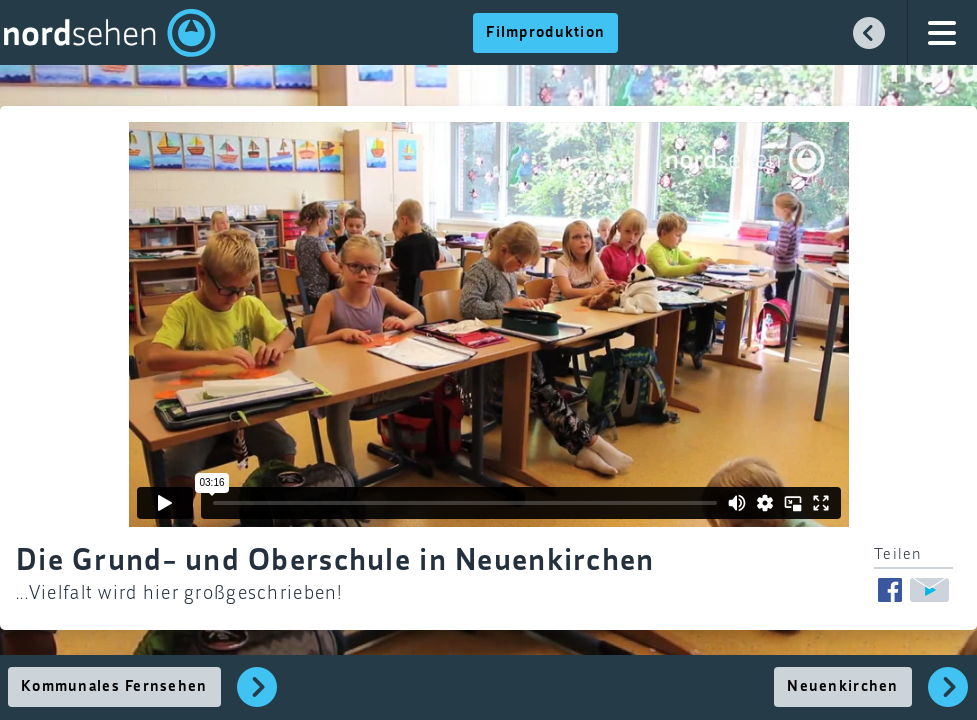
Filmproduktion (545, 33)
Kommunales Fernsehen (114, 687)
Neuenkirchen (842, 687)
